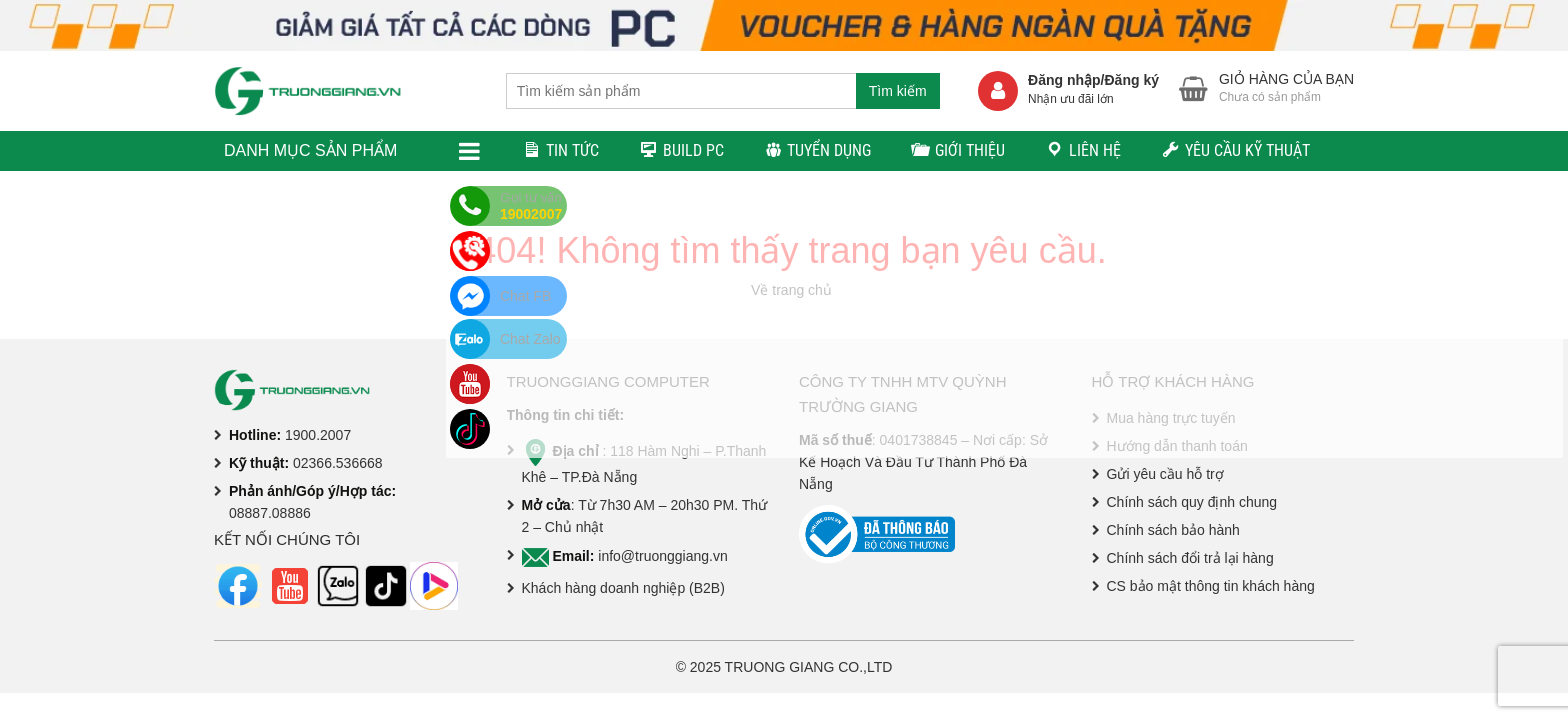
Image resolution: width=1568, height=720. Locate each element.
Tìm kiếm (898, 91)
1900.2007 (318, 435)
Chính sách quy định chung (1192, 502)
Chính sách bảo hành (1173, 530)
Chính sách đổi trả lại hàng (1190, 558)
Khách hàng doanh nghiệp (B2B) (623, 588)
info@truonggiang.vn (662, 556)
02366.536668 (338, 463)
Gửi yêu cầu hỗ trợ (1165, 474)
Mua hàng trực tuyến (1171, 418)
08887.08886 (270, 513)
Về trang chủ (791, 290)
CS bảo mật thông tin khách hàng (1211, 586)
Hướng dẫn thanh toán (1177, 446)
